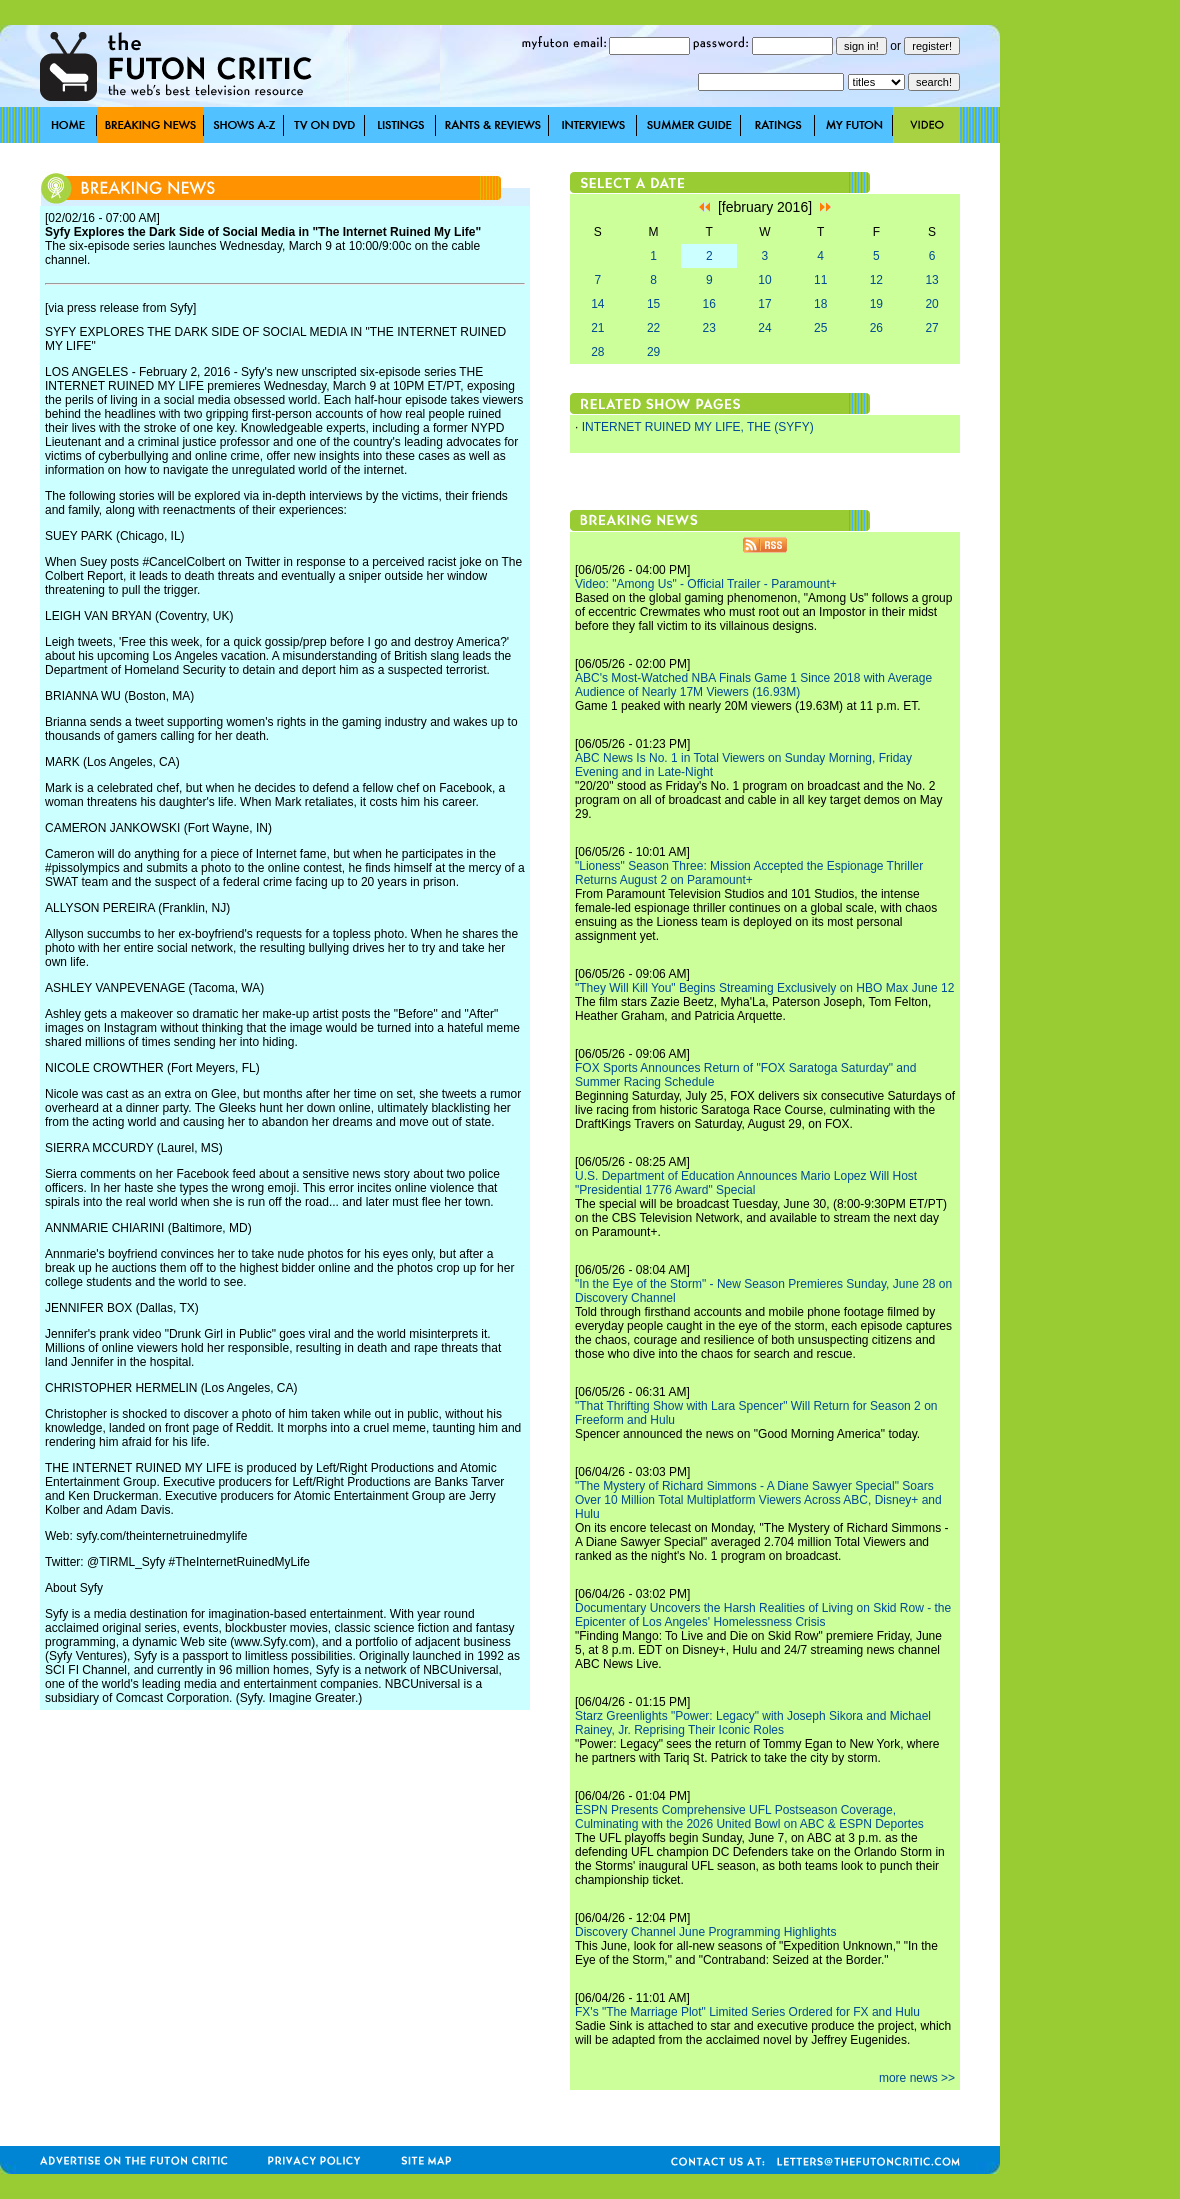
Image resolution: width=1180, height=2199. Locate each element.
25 (820, 328)
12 (876, 280)
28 (597, 352)
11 (820, 280)
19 (876, 304)
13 (931, 280)
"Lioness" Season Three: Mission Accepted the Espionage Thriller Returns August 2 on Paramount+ (749, 873)
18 (820, 304)
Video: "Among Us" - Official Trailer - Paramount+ (706, 584)
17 (764, 304)
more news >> (917, 2078)
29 (653, 352)
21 (597, 328)
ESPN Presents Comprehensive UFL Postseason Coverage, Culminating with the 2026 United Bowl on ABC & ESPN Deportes (749, 1817)
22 (653, 328)
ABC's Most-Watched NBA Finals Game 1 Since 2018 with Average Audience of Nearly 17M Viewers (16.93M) (753, 685)
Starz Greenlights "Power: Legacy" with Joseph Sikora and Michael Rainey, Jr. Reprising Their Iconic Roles (753, 1723)
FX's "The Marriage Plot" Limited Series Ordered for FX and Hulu (747, 2012)
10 (764, 280)
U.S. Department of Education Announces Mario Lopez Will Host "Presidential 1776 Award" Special (746, 1183)
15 (653, 304)
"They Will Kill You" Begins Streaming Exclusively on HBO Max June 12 (764, 988)
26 (876, 328)
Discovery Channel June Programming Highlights (705, 1932)
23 (709, 328)
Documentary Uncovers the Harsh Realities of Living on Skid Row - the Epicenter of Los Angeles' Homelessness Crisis (763, 1615)
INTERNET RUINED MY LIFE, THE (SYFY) (698, 427)
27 (931, 328)
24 (764, 328)
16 (709, 304)
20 (931, 304)
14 (597, 304)
